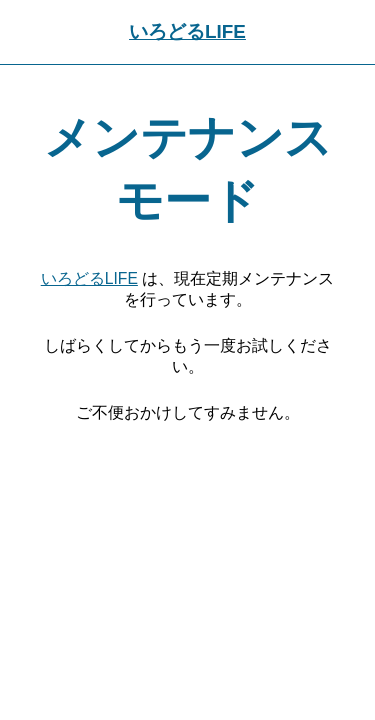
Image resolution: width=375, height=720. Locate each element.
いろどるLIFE (187, 31)
